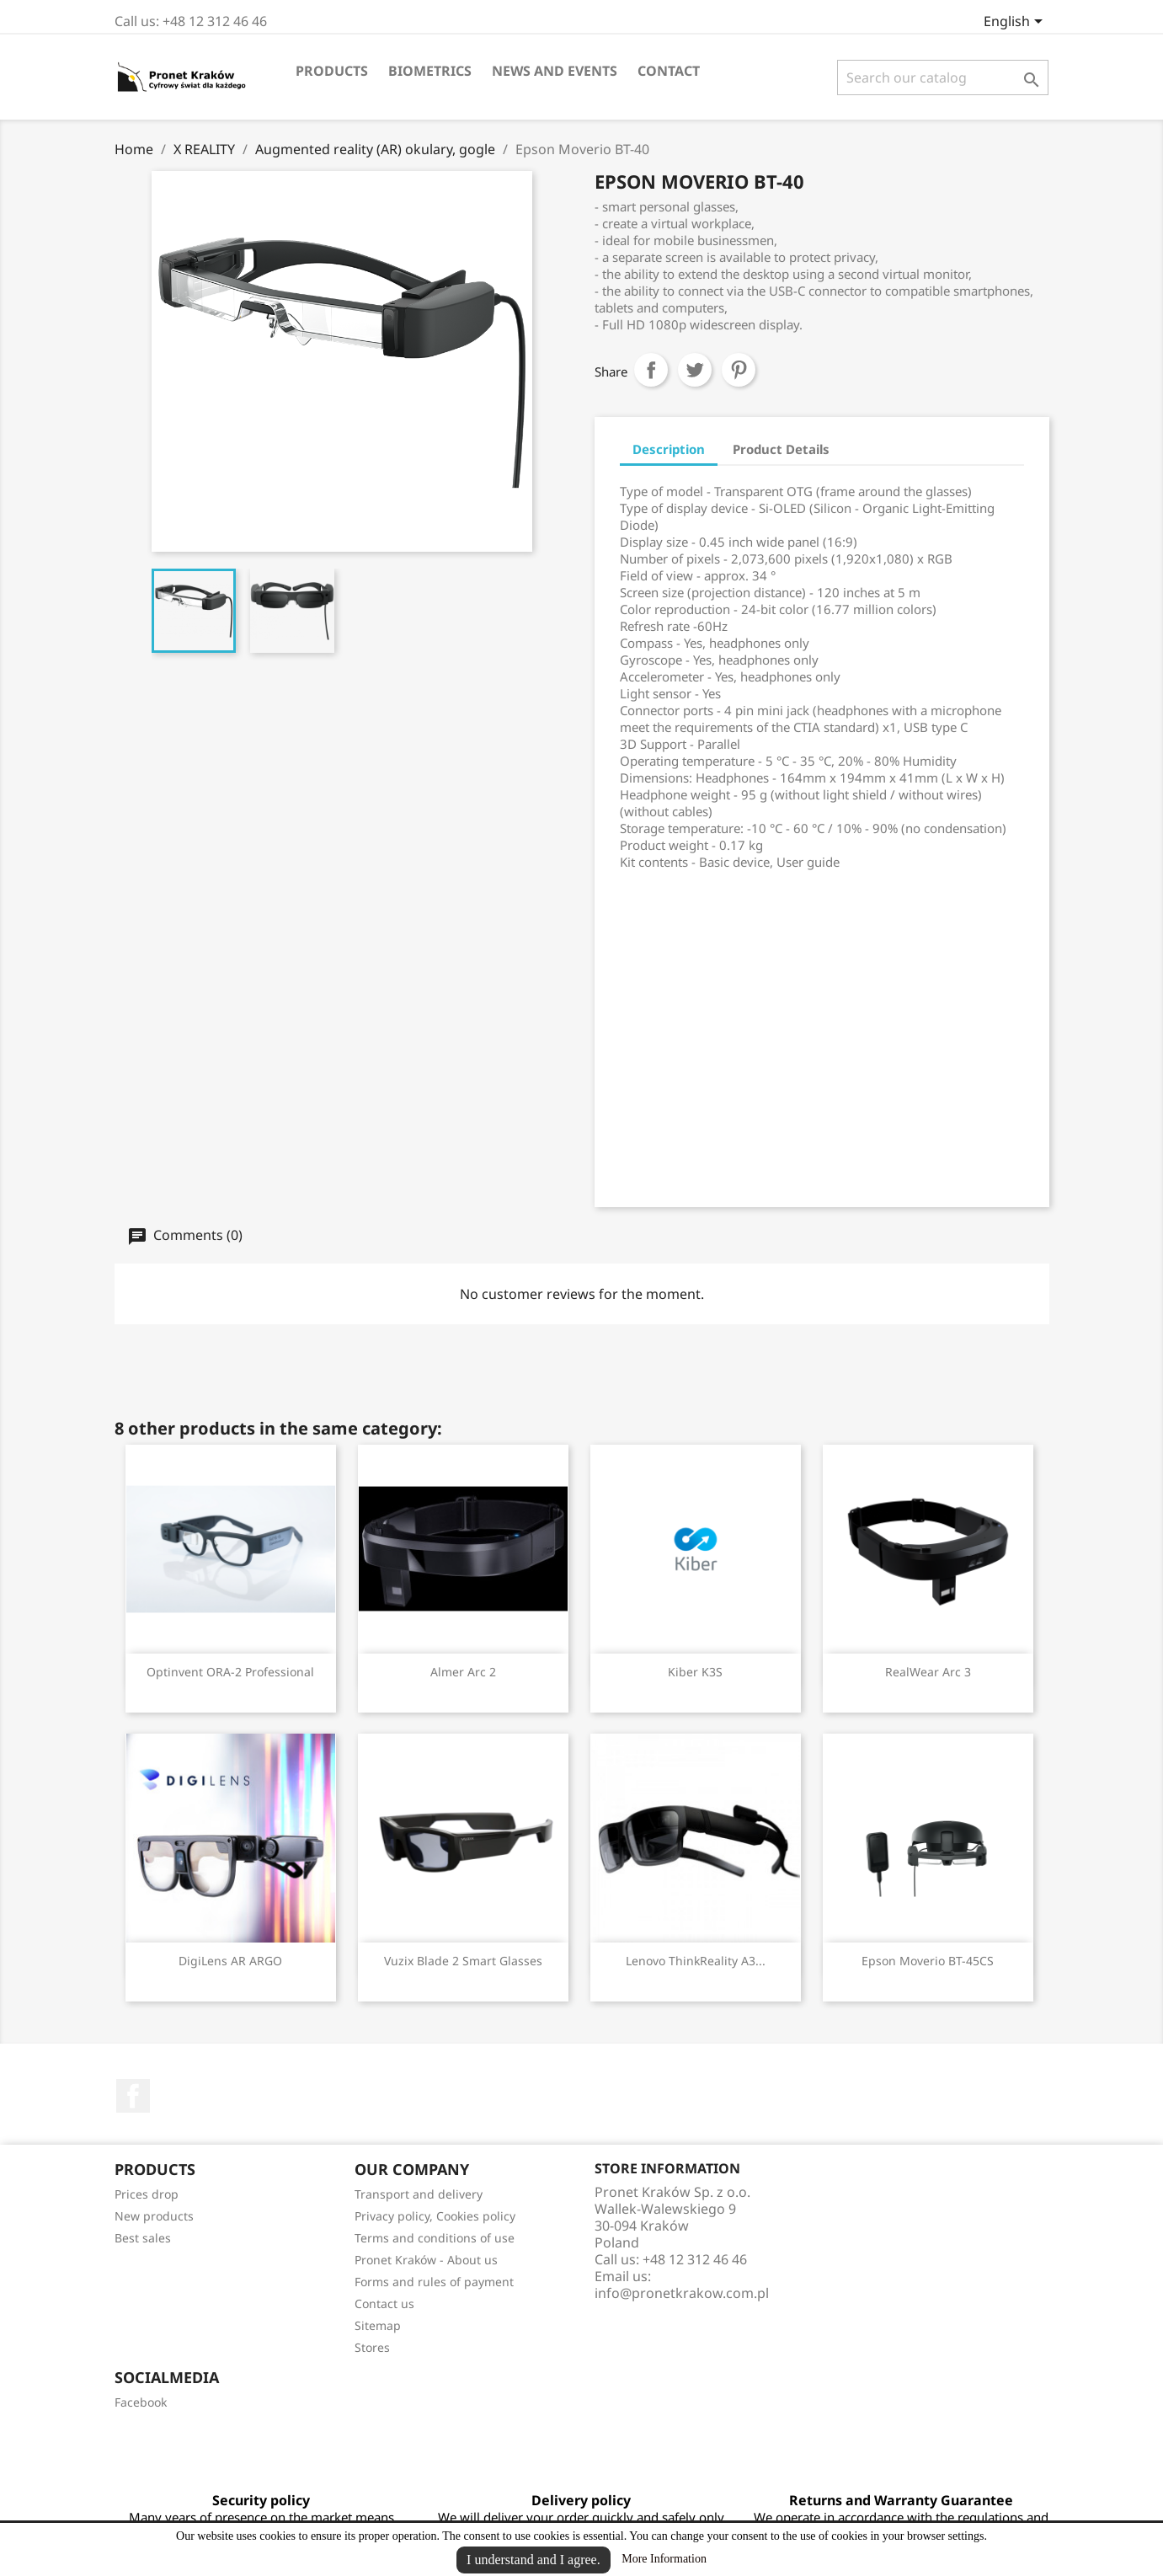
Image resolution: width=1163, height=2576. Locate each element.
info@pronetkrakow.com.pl (682, 2293)
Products (332, 70)
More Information (664, 2558)
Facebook (133, 2096)
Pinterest (738, 370)
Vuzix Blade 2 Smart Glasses (463, 1961)
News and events (554, 70)
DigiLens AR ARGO (230, 1961)
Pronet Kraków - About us (426, 2260)
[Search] (942, 77)
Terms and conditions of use (435, 2238)
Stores (372, 2347)
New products (154, 2216)
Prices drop (147, 2194)
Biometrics (430, 70)
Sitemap (378, 2325)
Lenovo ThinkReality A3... (696, 1961)
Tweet (695, 370)
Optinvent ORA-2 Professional (230, 1672)
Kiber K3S (695, 1672)
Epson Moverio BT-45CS (928, 1961)
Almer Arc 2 (463, 1672)
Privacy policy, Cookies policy (435, 2216)
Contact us (384, 2303)
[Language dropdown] (1016, 23)
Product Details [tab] (781, 449)
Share (651, 370)
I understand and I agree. (533, 2559)
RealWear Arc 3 (928, 1672)
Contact (669, 70)
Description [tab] (668, 449)
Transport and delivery (419, 2194)
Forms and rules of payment (434, 2282)
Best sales (143, 2238)
